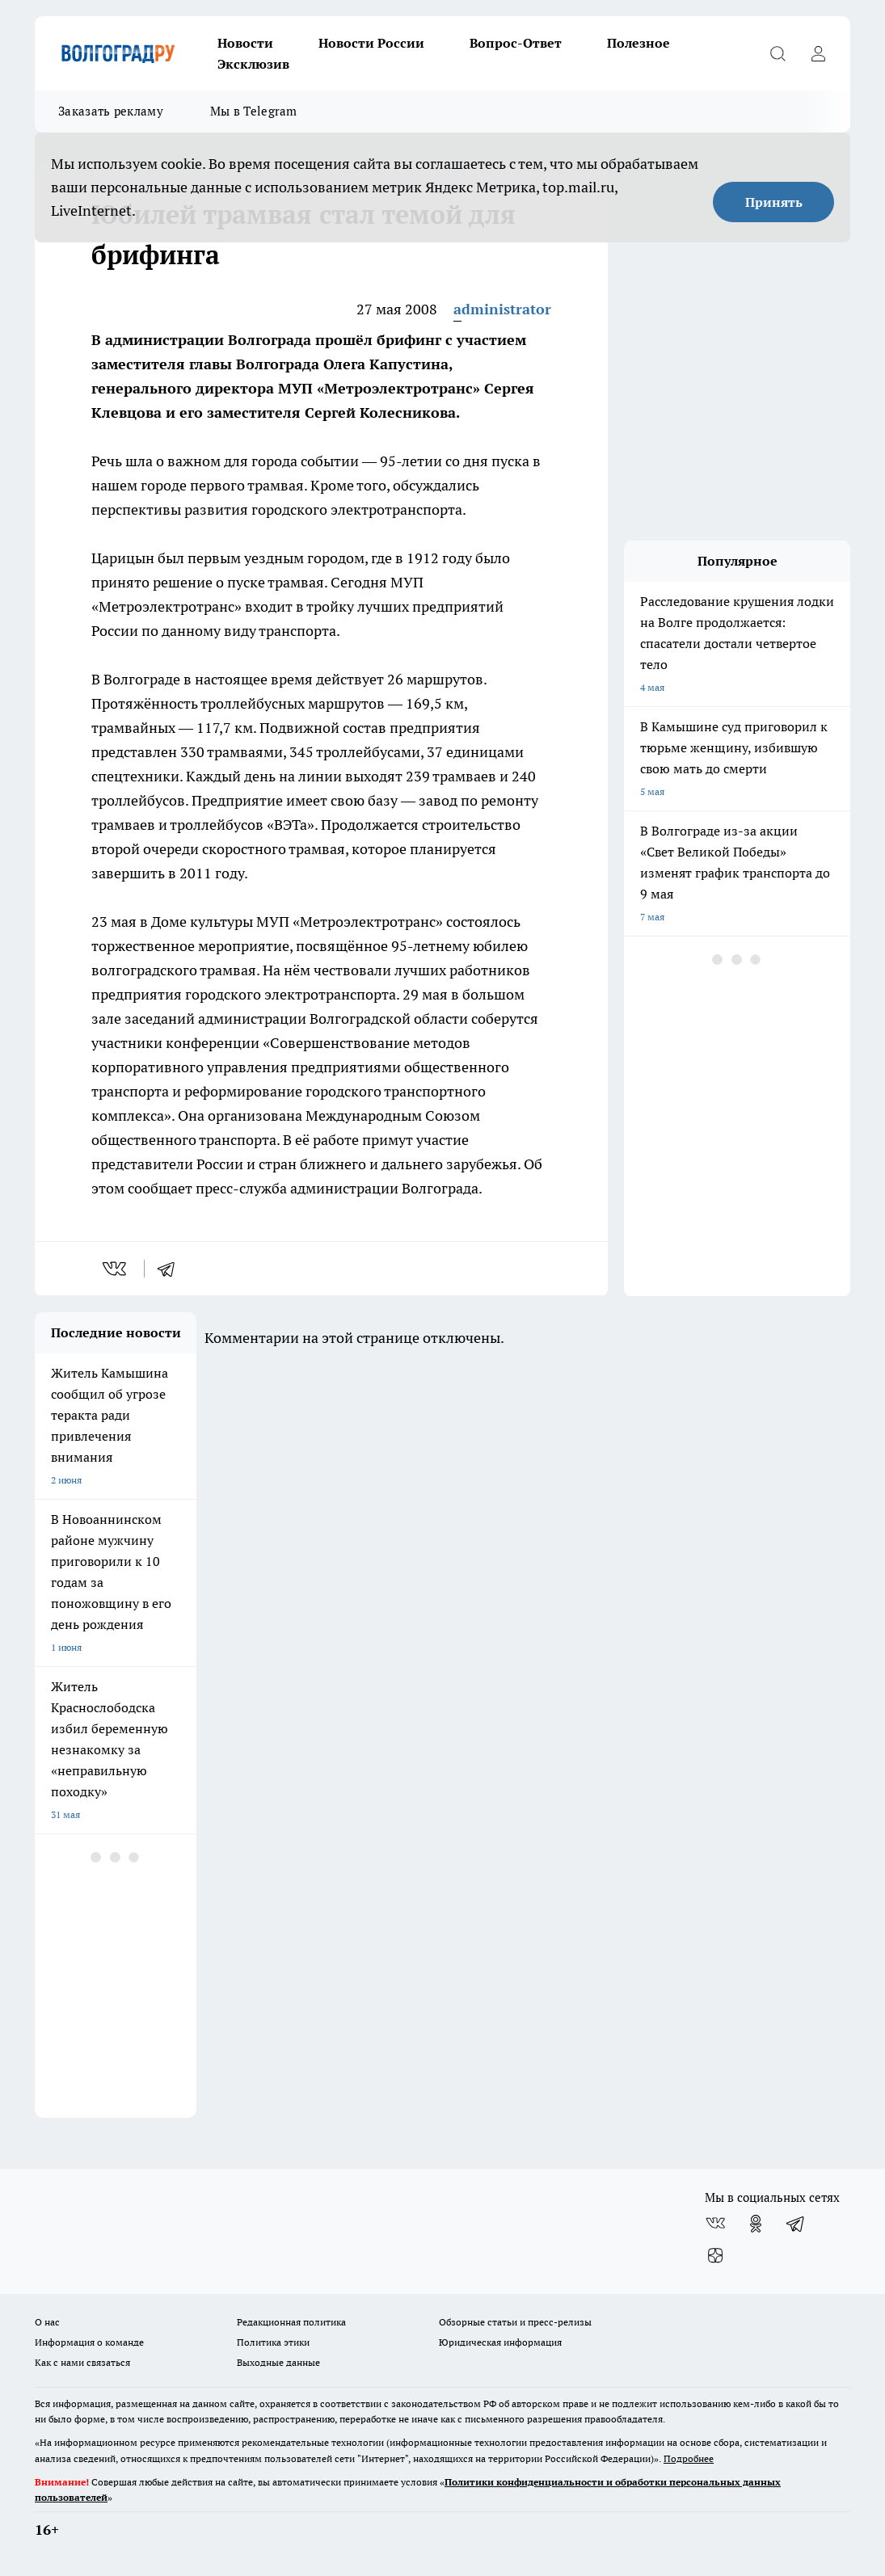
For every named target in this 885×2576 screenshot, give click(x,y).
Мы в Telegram (253, 111)
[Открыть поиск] (777, 53)
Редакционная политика (291, 2322)
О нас (47, 2322)
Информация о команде (89, 2342)
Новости (245, 43)
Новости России (371, 43)
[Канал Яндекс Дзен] (715, 2256)
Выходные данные (278, 2362)
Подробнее (689, 2458)
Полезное (638, 43)
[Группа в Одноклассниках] (755, 2224)
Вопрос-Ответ (516, 43)
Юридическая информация (500, 2342)
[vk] (116, 1268)
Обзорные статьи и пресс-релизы (515, 2322)
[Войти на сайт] (818, 53)
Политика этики (273, 2342)
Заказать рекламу (110, 111)
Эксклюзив (253, 64)
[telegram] (171, 1268)
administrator (502, 309)
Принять (774, 202)
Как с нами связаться (82, 2362)
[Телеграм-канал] (796, 2224)
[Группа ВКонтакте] (715, 2224)
